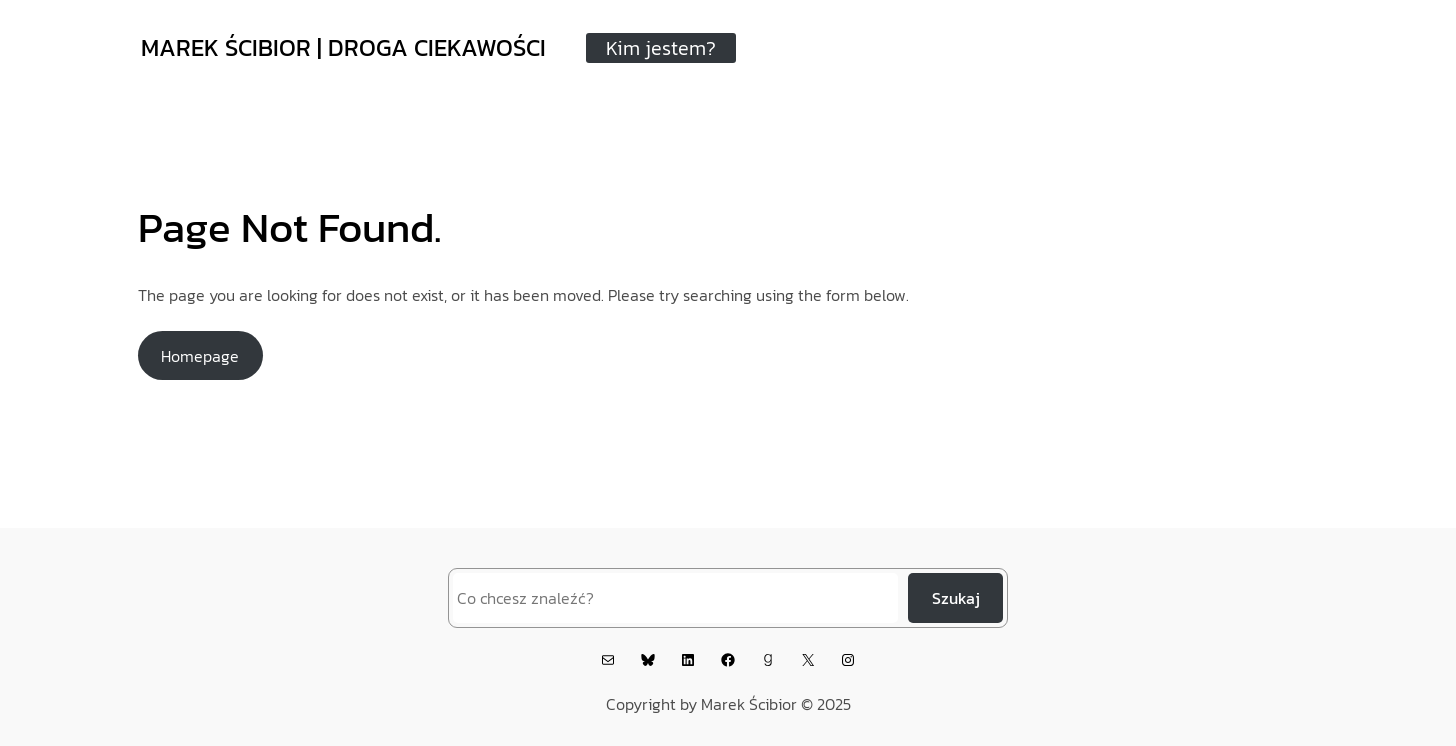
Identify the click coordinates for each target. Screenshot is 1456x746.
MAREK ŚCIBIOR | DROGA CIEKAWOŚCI (343, 47)
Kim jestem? (661, 48)
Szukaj (956, 598)
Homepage (200, 356)
